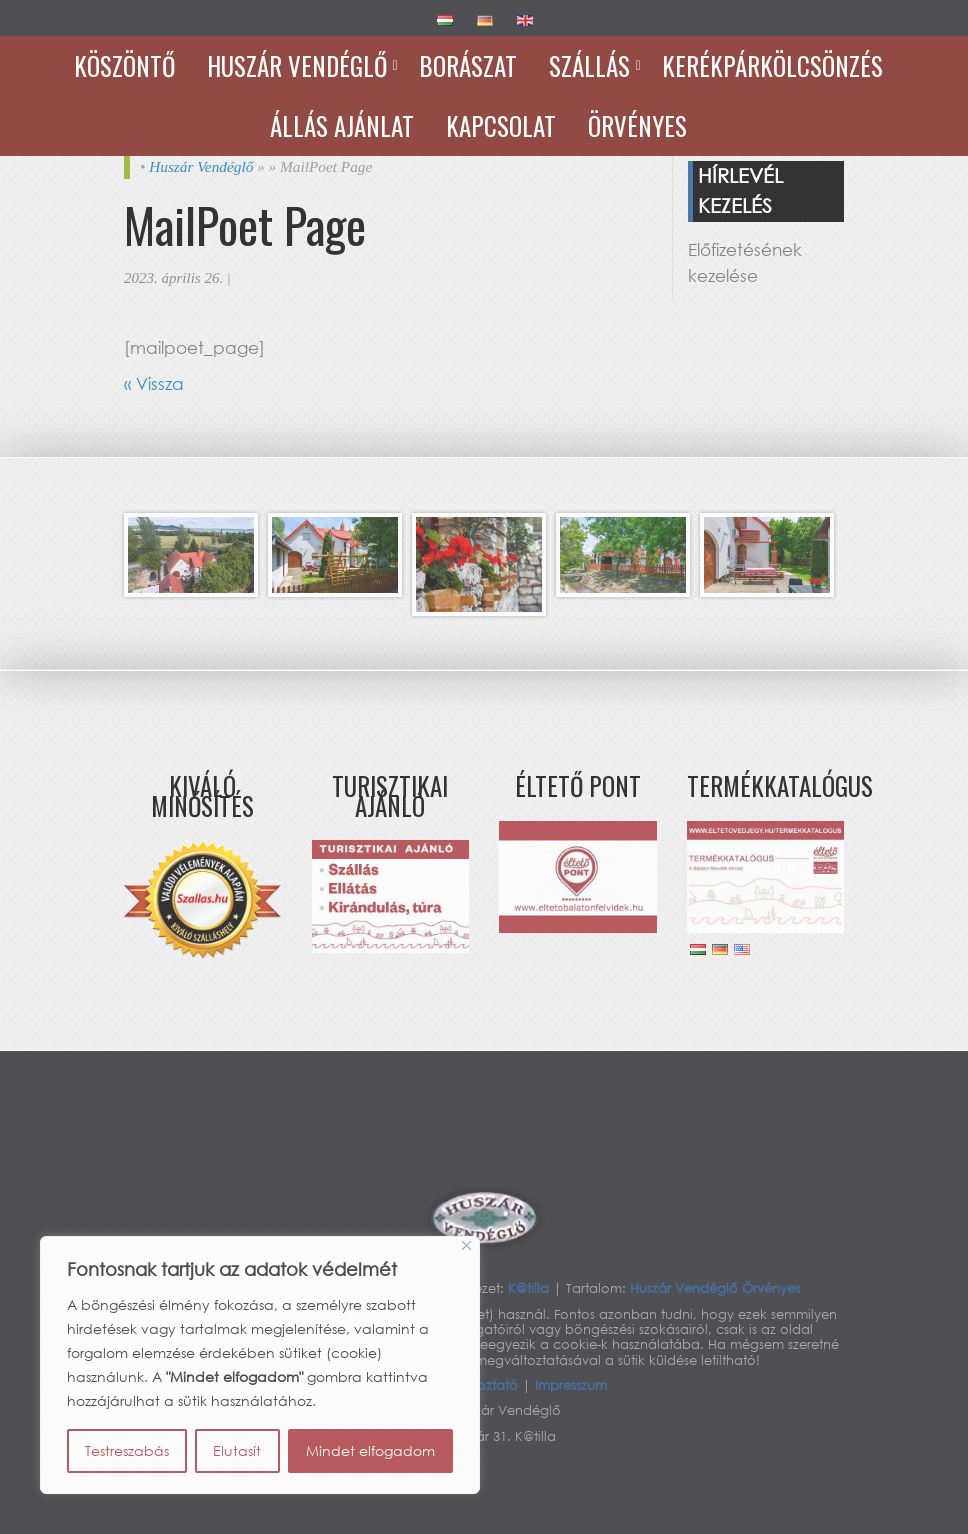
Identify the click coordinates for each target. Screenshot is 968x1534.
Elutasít (237, 1450)
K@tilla (530, 1288)
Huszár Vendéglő (201, 166)
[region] (260, 1365)
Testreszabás (127, 1450)
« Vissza (154, 383)
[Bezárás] (466, 1245)
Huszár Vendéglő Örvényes (715, 1288)
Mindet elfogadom (370, 1450)
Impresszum (571, 1385)
